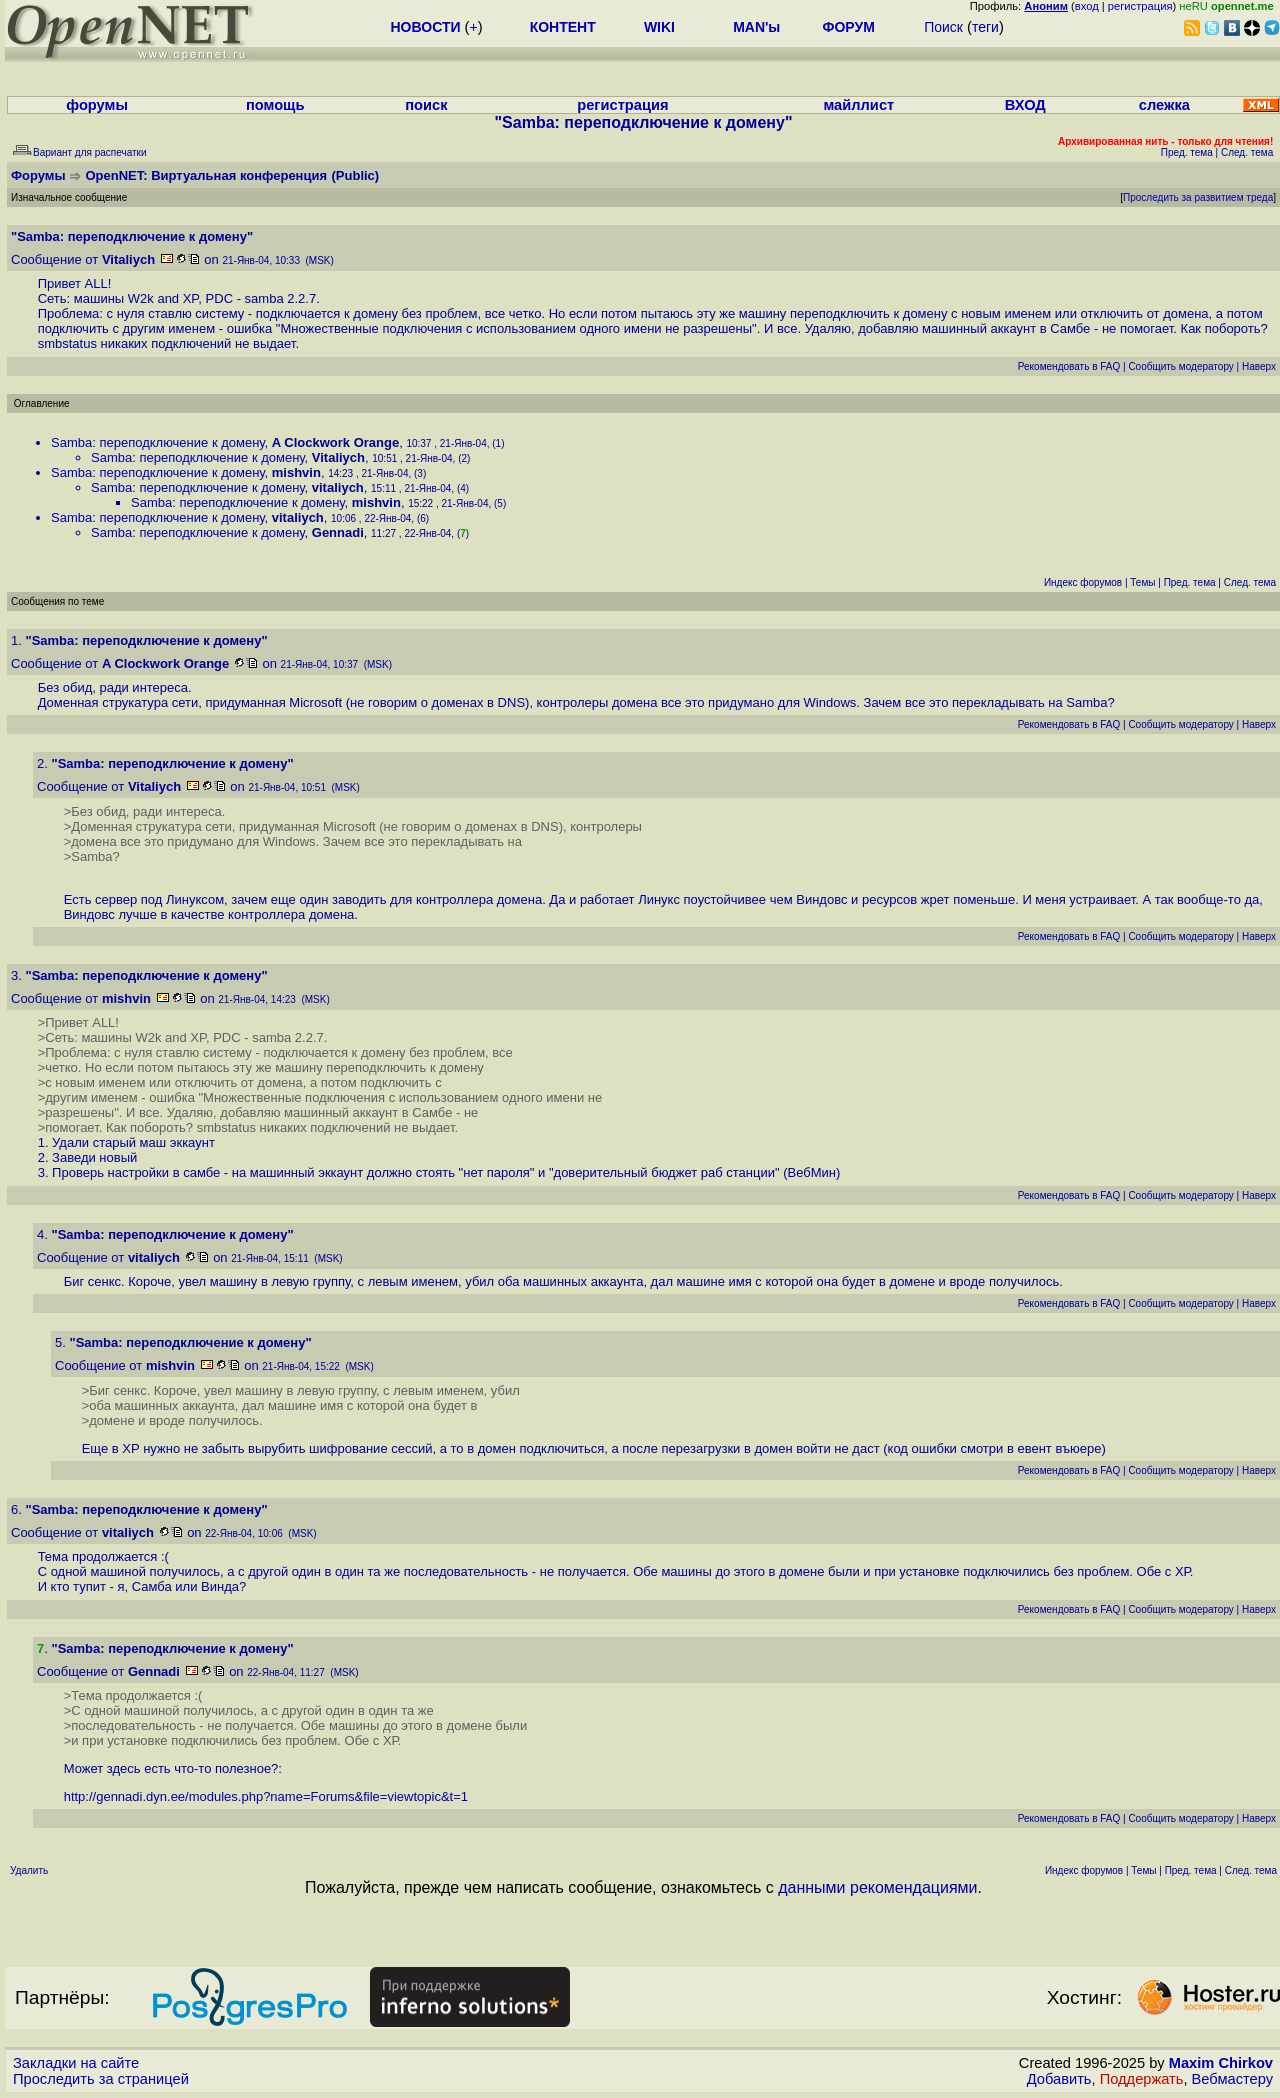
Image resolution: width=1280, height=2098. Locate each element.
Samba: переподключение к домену (158, 442)
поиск (426, 105)
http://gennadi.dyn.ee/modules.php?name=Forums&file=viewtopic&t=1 (266, 1796)
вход (1087, 6)
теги (985, 27)
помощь (275, 105)
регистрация (1140, 6)
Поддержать (1142, 2079)
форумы (97, 105)
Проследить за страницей (101, 2079)
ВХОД (1025, 105)
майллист (858, 105)
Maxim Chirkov (1221, 2063)
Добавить (1059, 2079)
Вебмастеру (1232, 2079)
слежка (1164, 105)
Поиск (943, 27)
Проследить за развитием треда (1198, 197)
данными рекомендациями (877, 1887)
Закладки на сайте (76, 2063)
